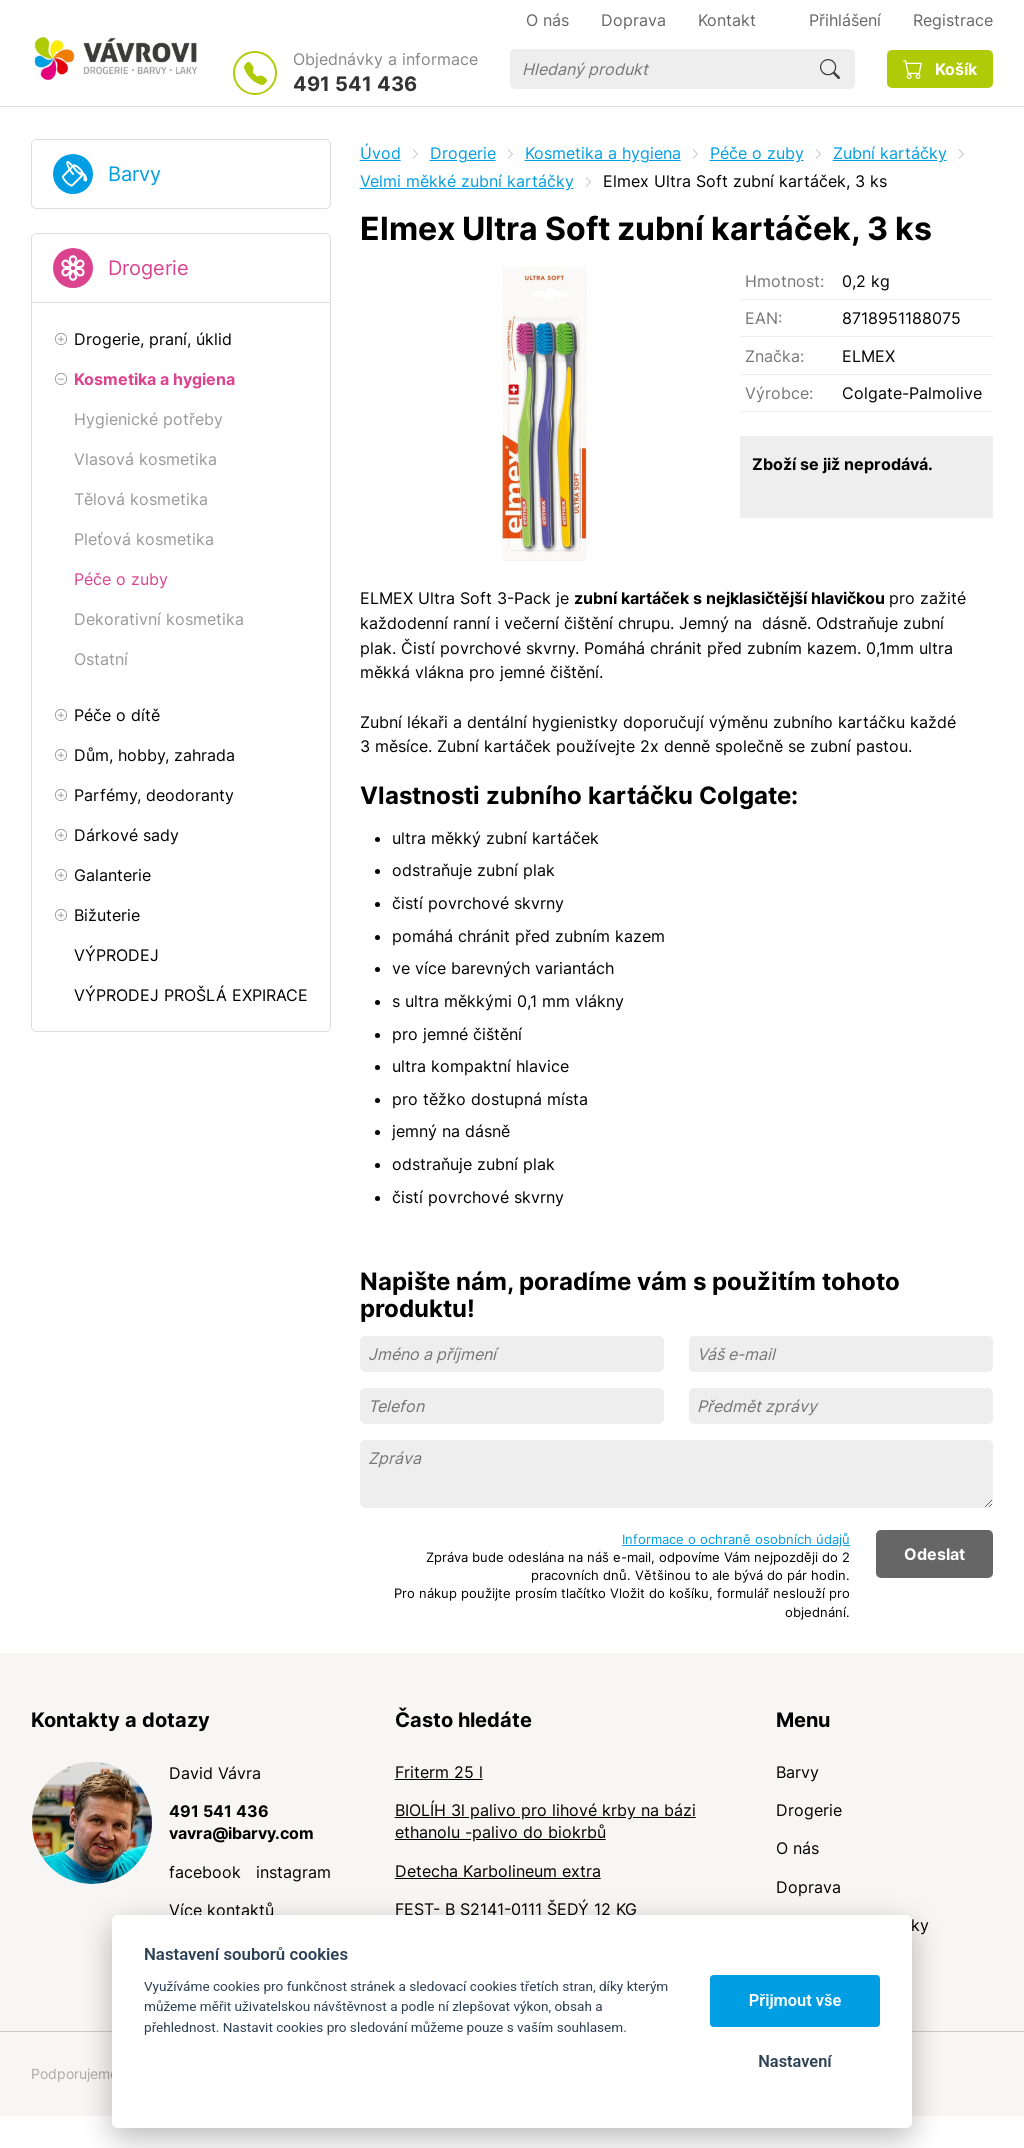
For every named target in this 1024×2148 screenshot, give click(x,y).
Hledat (830, 69)
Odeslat (934, 1554)
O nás (797, 1848)
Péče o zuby (757, 153)
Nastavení (794, 2061)
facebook (205, 1872)
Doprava (808, 1887)
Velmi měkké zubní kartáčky (467, 181)
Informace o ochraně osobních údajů (736, 1539)
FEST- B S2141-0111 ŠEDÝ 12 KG (516, 1909)
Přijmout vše (795, 2000)
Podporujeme (74, 2073)
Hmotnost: (784, 281)
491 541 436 (355, 84)
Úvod (380, 153)
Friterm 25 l (439, 1772)
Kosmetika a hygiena (603, 153)
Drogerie (148, 268)
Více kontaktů (221, 1910)
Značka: (774, 356)
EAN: (763, 318)
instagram (293, 1872)
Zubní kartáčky (890, 153)
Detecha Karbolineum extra (498, 1871)
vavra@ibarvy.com (241, 1833)
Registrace (953, 20)
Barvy (134, 174)
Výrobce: (779, 393)
